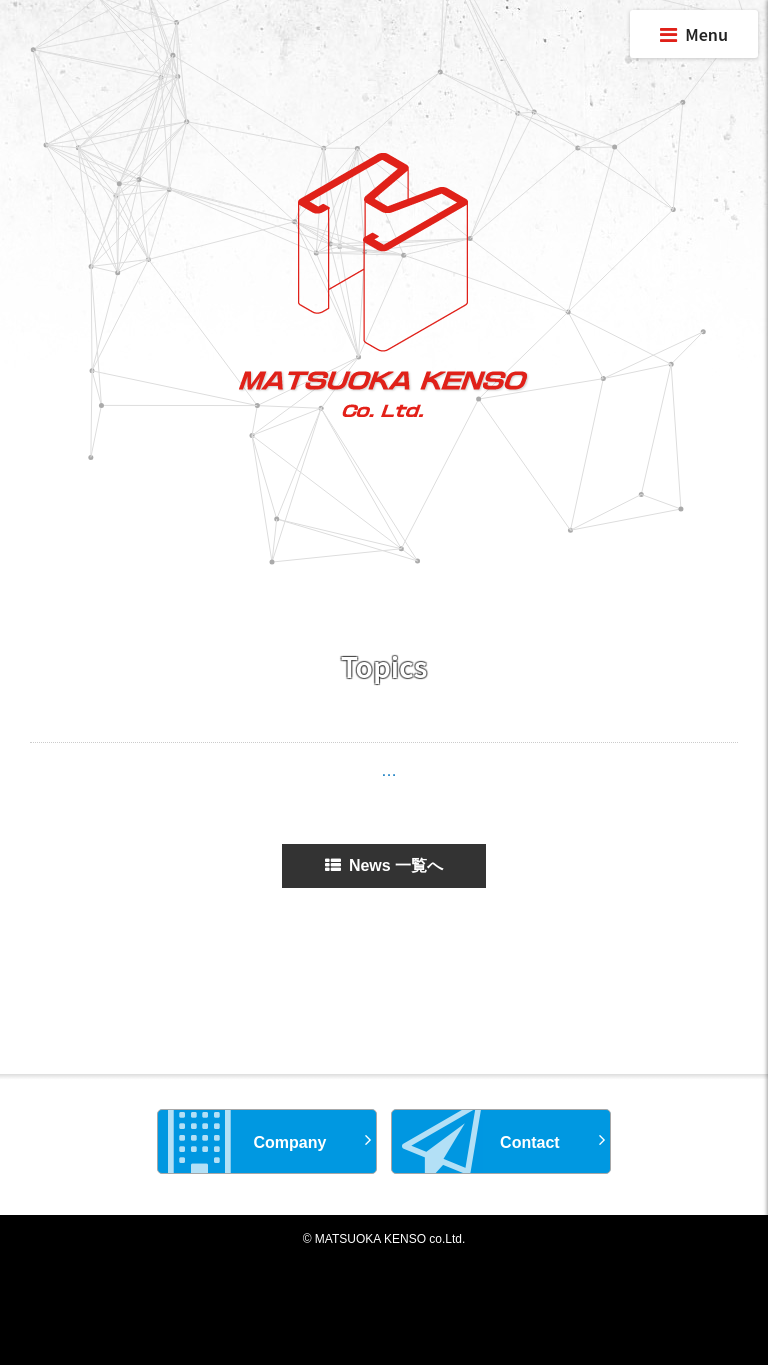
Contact (481, 1141)
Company (247, 1141)
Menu (694, 34)
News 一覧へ (384, 865)
